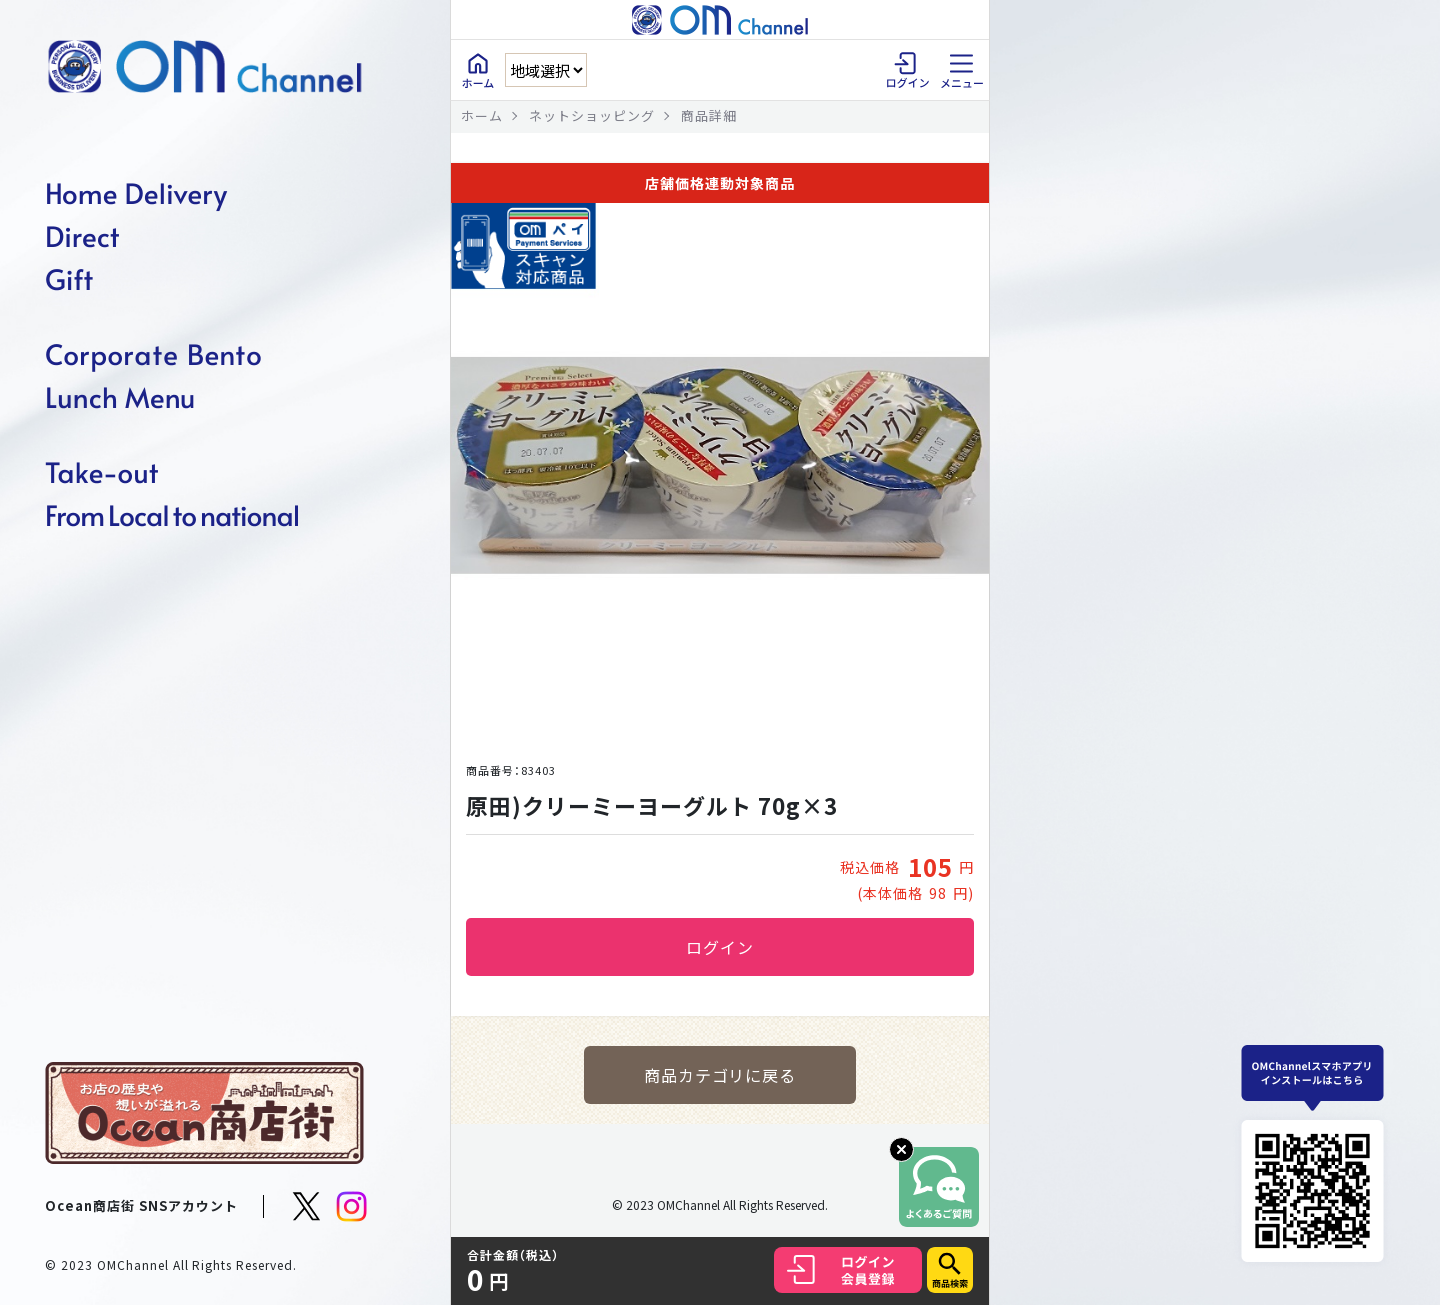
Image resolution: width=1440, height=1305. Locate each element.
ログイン (720, 947)
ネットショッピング (592, 115)
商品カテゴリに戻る (720, 1075)
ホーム (482, 115)
